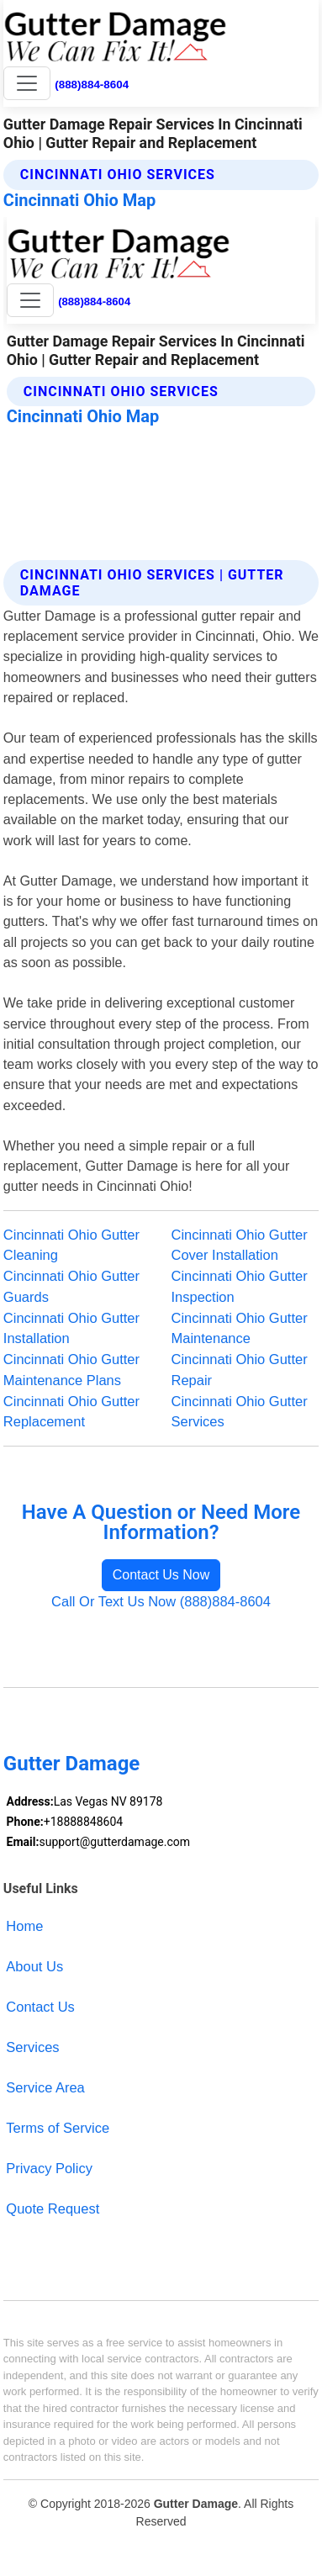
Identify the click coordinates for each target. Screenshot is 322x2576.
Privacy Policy (49, 2168)
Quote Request (52, 2208)
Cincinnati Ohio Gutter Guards (71, 1286)
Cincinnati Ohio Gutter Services (240, 1412)
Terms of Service (57, 2127)
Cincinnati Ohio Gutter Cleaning (71, 1245)
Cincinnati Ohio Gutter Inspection (240, 1286)
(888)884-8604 (92, 84)
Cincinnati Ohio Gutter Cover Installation (240, 1245)
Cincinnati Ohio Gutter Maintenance (240, 1328)
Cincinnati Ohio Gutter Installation (71, 1328)
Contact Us (40, 2006)
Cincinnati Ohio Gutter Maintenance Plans (71, 1369)
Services (32, 2047)
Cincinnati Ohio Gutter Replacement (71, 1412)
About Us (34, 1966)
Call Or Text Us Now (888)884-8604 (161, 1601)
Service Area (45, 2087)
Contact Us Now (161, 1575)
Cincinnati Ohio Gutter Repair (240, 1369)
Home (24, 1925)
